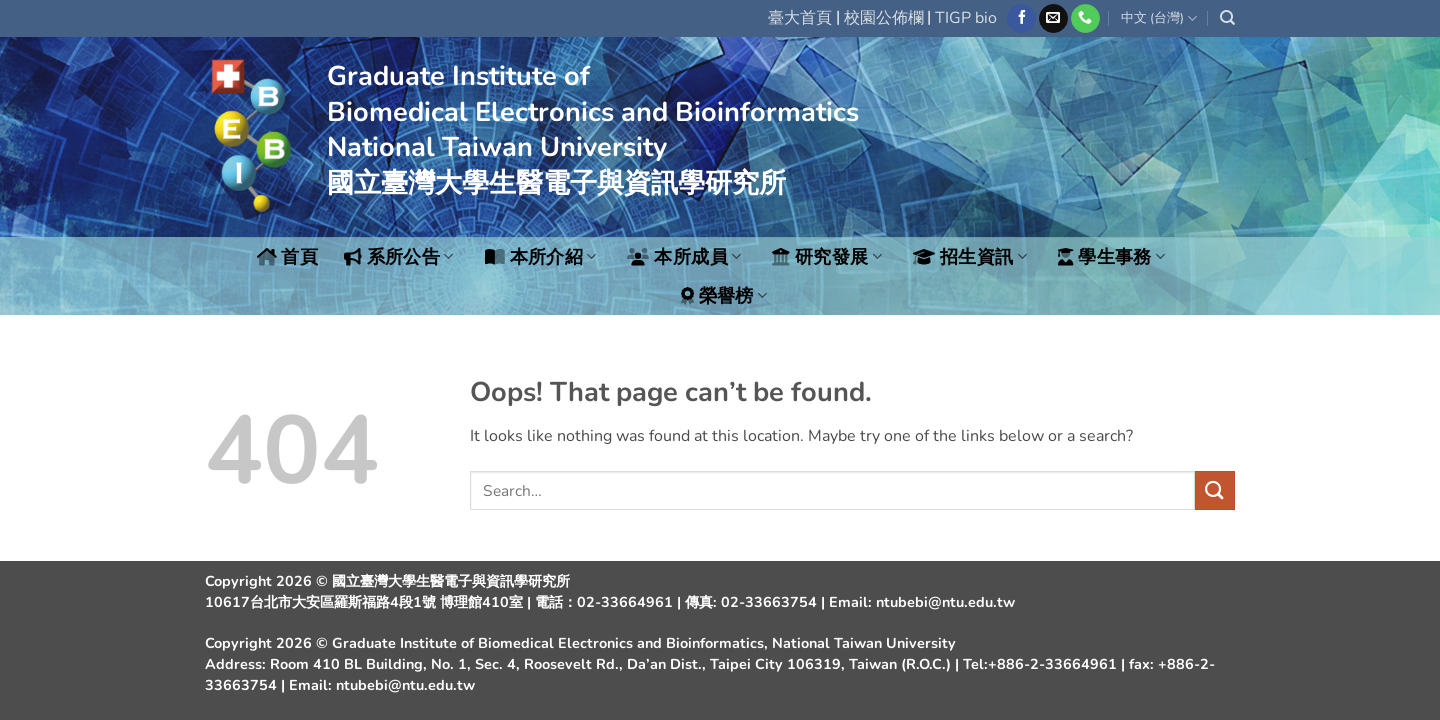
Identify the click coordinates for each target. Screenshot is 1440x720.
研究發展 (827, 257)
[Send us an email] (1053, 19)
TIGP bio (966, 18)
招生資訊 (970, 257)
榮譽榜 (724, 296)
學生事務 (1111, 257)
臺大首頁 (800, 18)
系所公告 (399, 257)
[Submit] (1215, 490)
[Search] (1227, 18)
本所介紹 (541, 257)
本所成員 (684, 257)
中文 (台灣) (1159, 18)
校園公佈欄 (884, 18)
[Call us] (1085, 19)
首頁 (288, 257)
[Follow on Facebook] (1021, 19)
